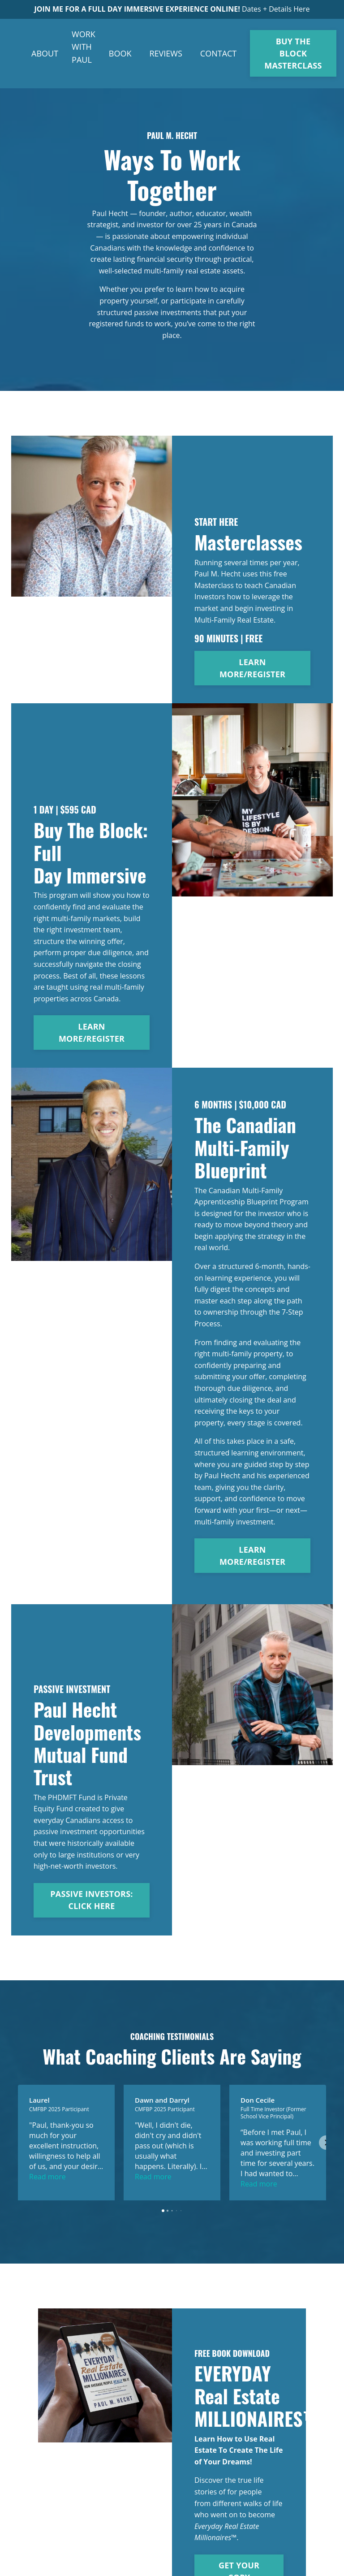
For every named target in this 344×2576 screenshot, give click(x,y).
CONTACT (218, 53)
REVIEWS (165, 53)
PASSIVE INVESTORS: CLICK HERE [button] (91, 1899)
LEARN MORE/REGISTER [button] (252, 668)
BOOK (120, 53)
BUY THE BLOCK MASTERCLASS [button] (293, 53)
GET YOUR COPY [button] (239, 2533)
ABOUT (44, 53)
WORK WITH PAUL (83, 47)
